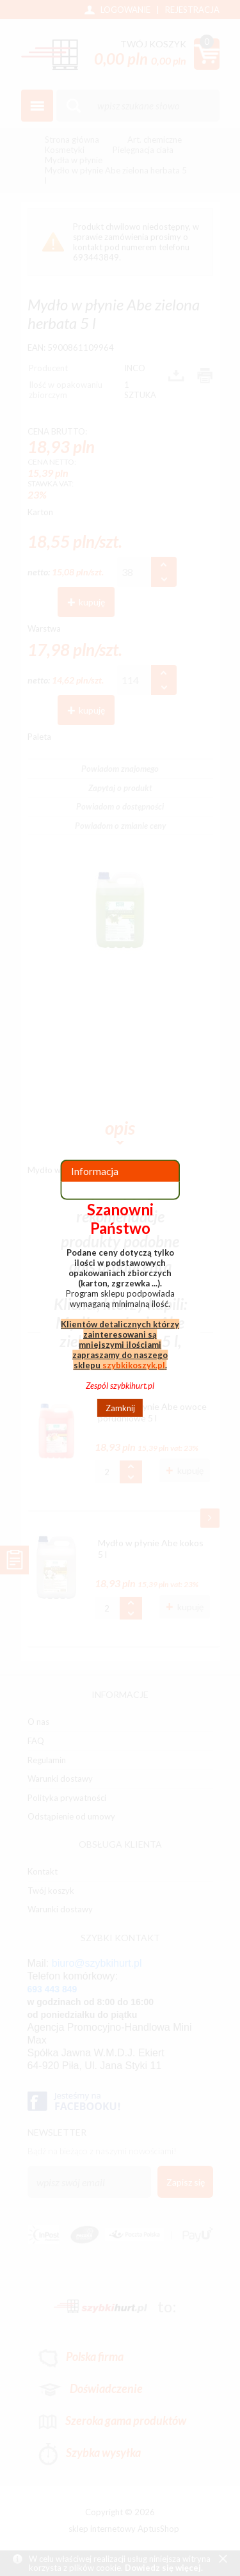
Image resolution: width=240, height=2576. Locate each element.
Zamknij (120, 1408)
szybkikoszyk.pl (133, 1365)
